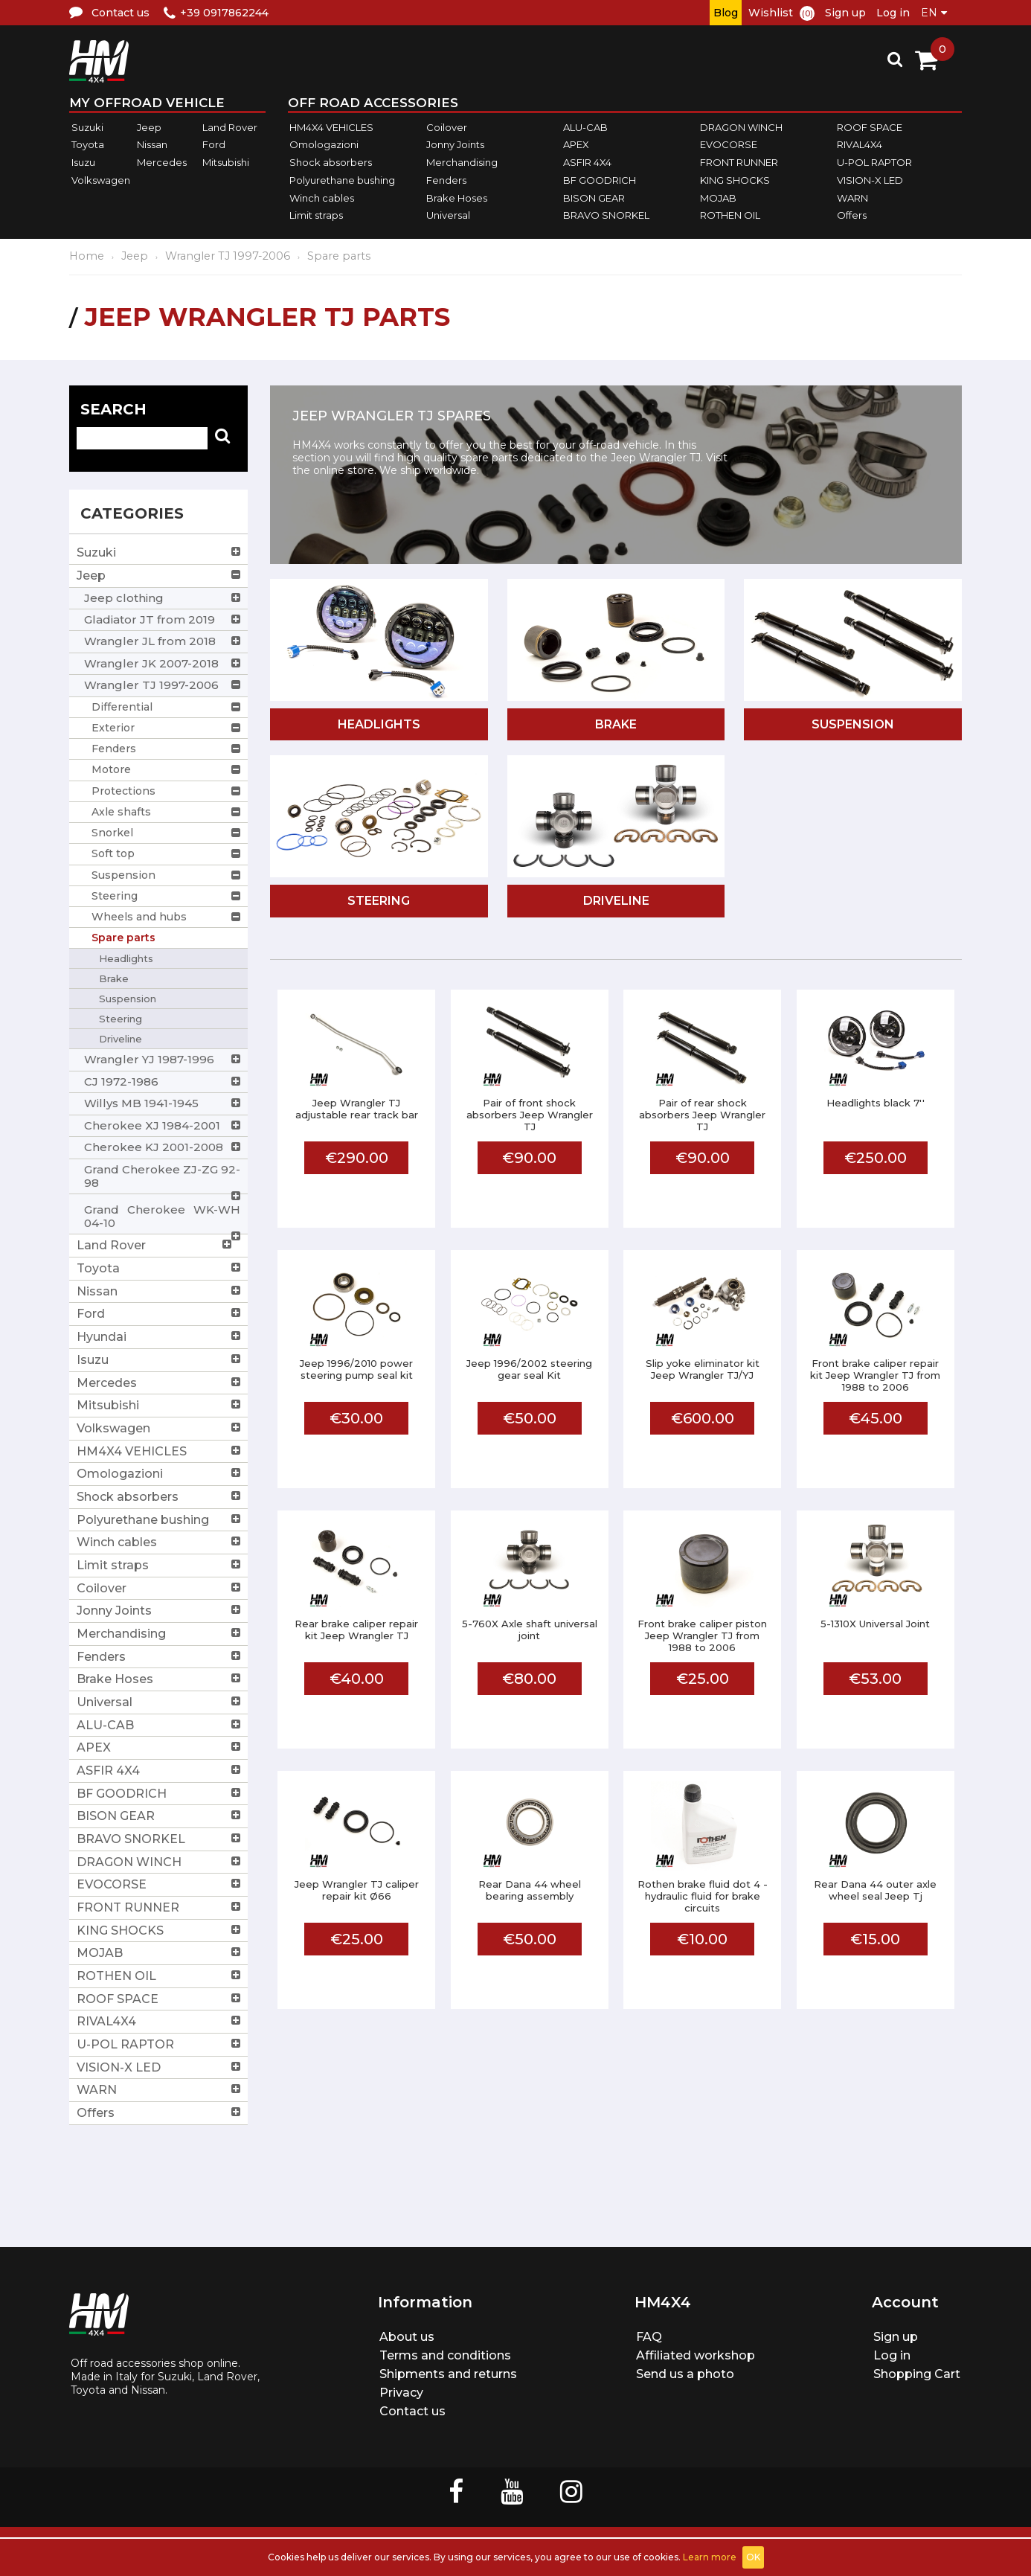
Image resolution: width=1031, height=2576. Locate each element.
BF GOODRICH (599, 180)
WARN (852, 198)
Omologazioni (324, 145)
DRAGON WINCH (741, 127)
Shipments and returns (448, 2374)
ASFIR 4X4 (587, 162)
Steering (378, 901)
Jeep (149, 127)
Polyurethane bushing (342, 180)
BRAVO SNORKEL (606, 215)
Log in (893, 12)
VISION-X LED (870, 180)
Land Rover (229, 127)
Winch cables (321, 198)
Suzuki (87, 127)
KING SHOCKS (735, 180)
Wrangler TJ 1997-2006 (227, 256)
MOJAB (718, 198)
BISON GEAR (594, 198)
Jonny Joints (455, 145)
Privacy (401, 2393)
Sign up (845, 12)
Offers (852, 215)
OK (753, 2557)
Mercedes (162, 162)
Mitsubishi (225, 162)
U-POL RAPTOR (874, 162)
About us (406, 2337)
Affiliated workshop (695, 2355)
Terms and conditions (445, 2355)
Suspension (853, 724)
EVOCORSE (728, 145)
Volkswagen (100, 180)
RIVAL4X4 (859, 145)
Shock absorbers (330, 162)
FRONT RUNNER (739, 162)
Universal (448, 215)
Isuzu (83, 162)
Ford (213, 145)
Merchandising (462, 162)
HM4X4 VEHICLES (331, 127)
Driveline (616, 901)
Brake (616, 724)
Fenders (446, 180)
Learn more (709, 2557)
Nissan (152, 145)
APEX (576, 145)
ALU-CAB (585, 127)
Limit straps (316, 215)
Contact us (412, 2411)
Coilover (446, 127)
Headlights (379, 724)
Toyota (87, 145)
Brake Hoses (456, 198)
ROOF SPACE (869, 127)
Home (86, 256)
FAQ (649, 2337)
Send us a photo (685, 2374)
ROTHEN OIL (730, 215)
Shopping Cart (916, 2374)
